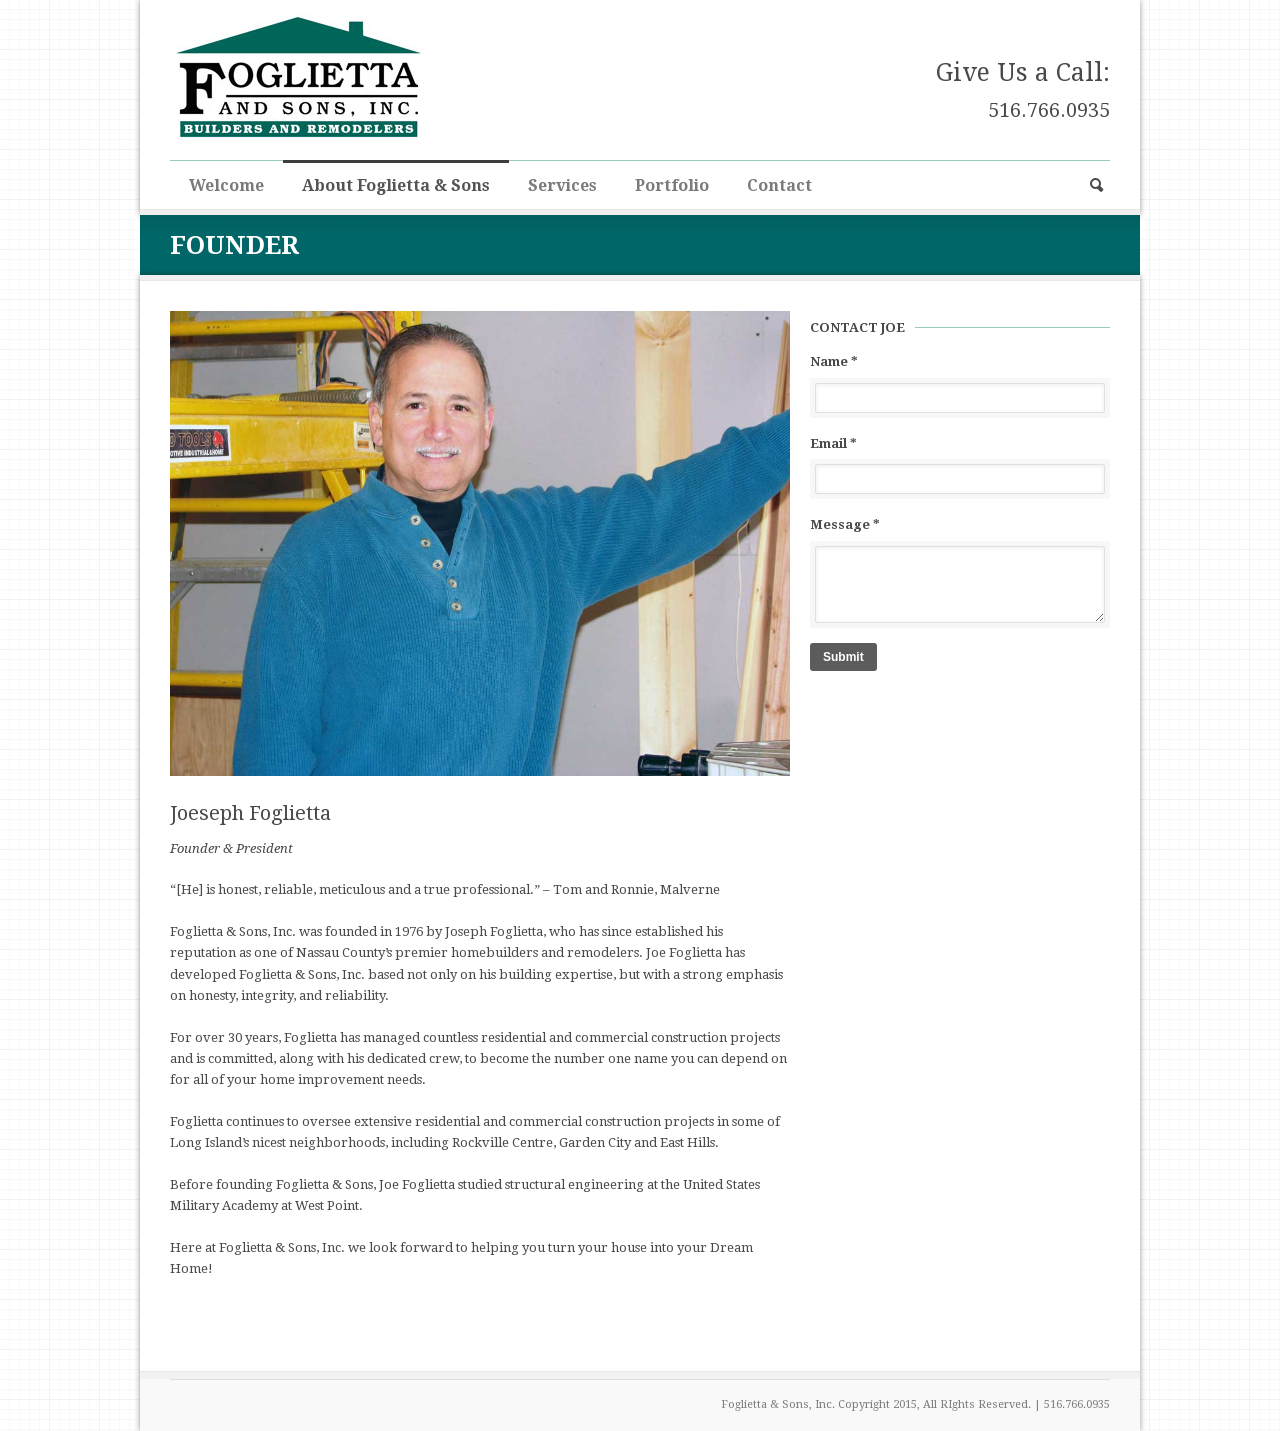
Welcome (226, 185)
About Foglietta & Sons (396, 185)
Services (562, 185)
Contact (779, 185)
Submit (843, 657)
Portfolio (672, 185)
